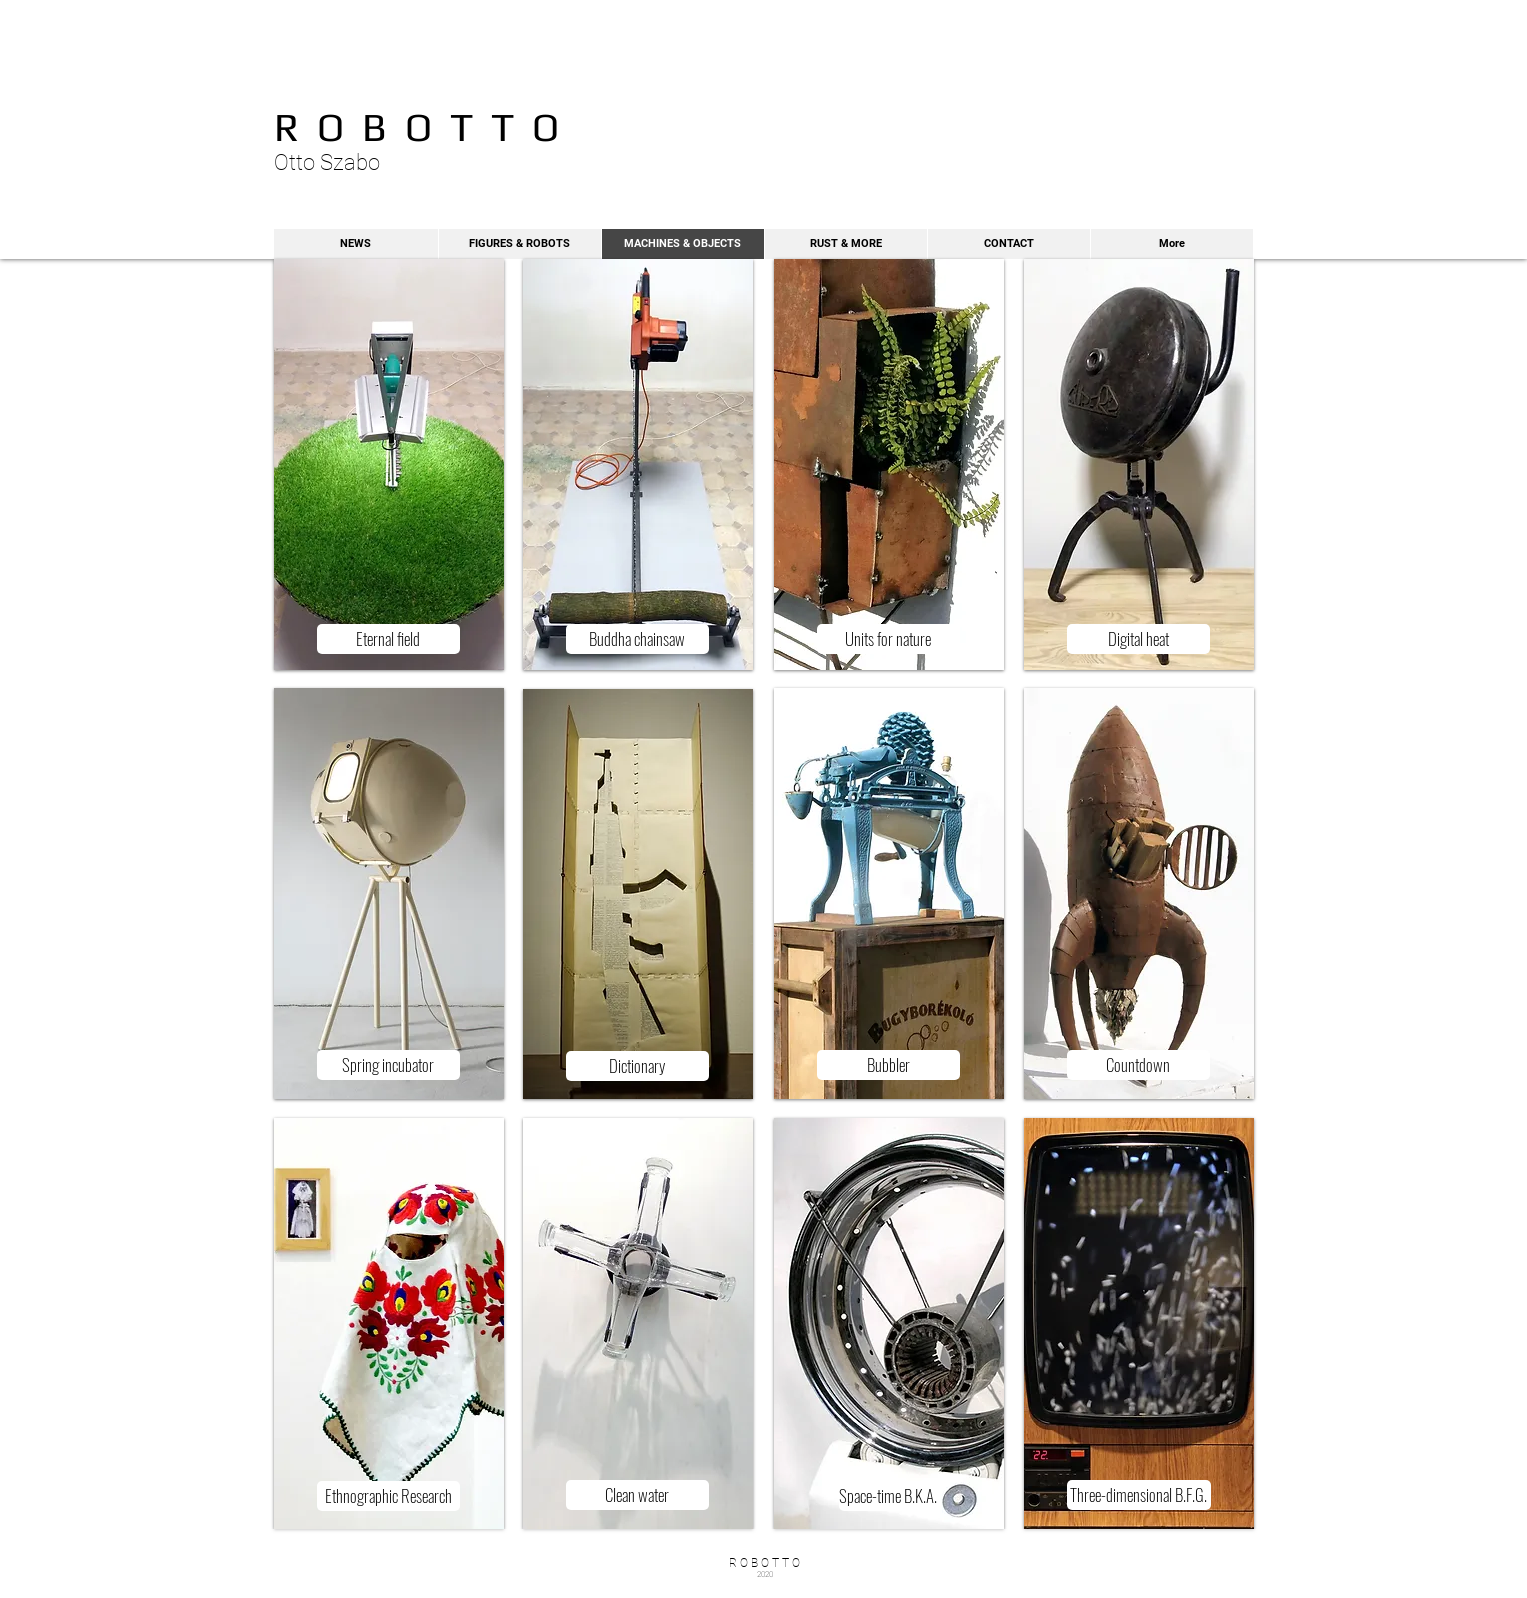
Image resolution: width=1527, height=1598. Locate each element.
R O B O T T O (416, 127)
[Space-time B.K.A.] (888, 1496)
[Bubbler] (888, 1065)
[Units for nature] (888, 639)
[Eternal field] (388, 639)
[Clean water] (637, 1495)
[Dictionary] (637, 1066)
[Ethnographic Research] (388, 1496)
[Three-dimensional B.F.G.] (1139, 1495)
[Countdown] (1138, 1065)
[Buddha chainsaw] (637, 639)
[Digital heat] (1138, 639)
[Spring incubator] (388, 1065)
